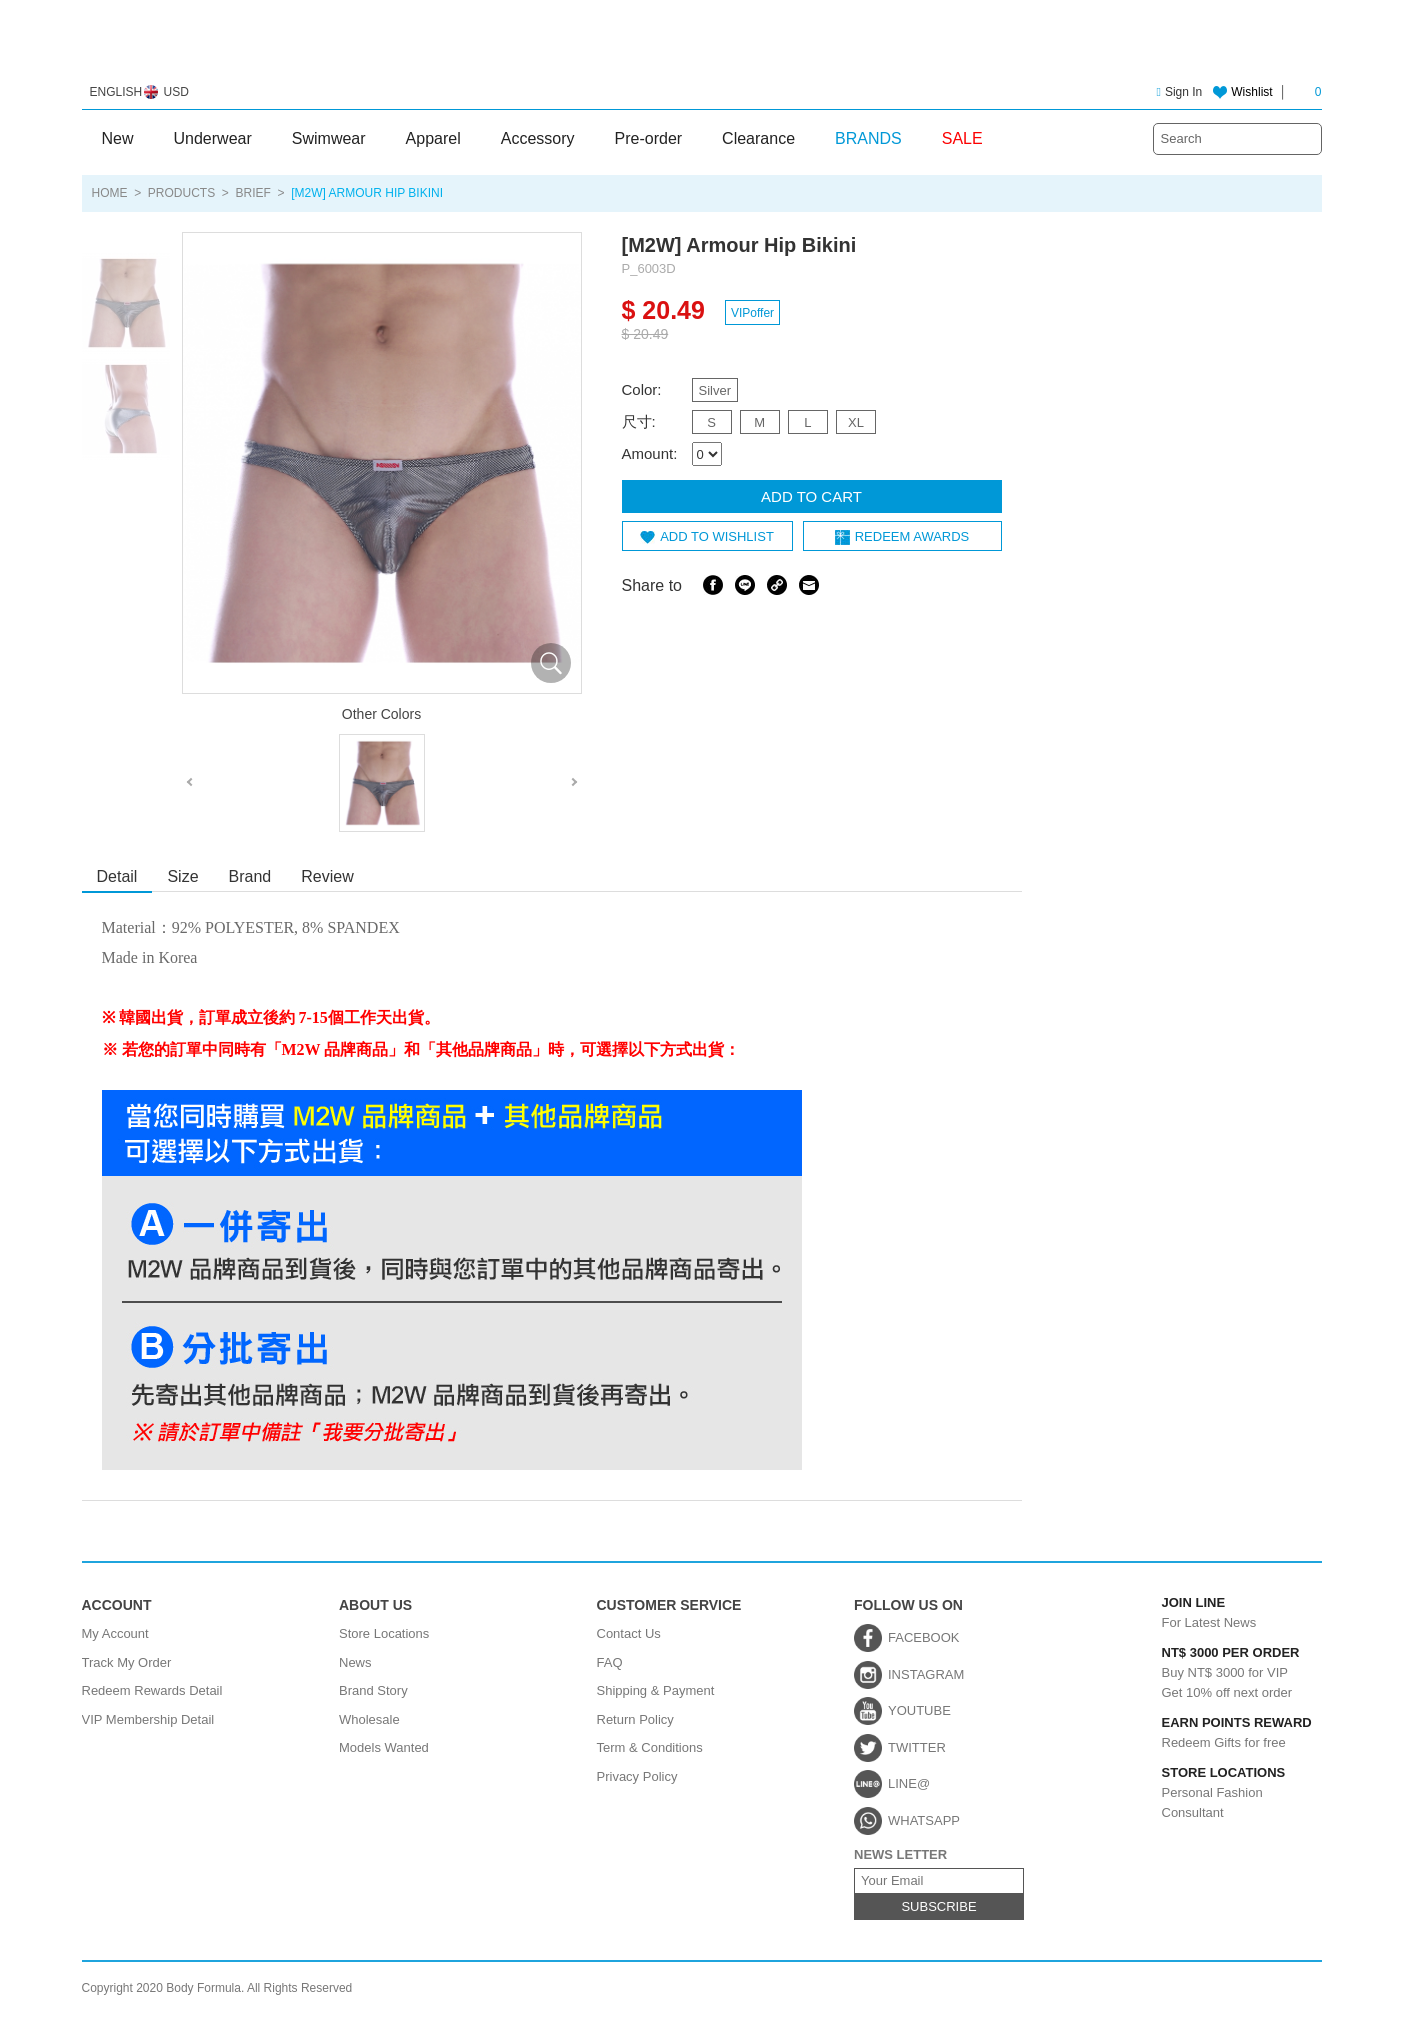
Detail (117, 876)
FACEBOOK (924, 1637)
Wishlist (1251, 92)
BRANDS (868, 138)
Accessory (538, 138)
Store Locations (384, 1633)
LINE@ (909, 1783)
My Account (115, 1633)
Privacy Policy (637, 1776)
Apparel (433, 138)
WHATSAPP (924, 1820)
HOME (110, 193)
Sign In (1180, 92)
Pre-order (649, 138)
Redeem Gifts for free (1217, 1733)
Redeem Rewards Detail (152, 1690)
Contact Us (629, 1633)
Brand (250, 876)
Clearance (758, 138)
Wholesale (369, 1719)
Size (182, 876)
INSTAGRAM (926, 1674)
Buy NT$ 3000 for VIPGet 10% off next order (1217, 1671)
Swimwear (329, 138)
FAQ (610, 1662)
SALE (962, 138)
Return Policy (635, 1719)
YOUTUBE (919, 1710)
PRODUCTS (181, 193)
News (355, 1662)
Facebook (713, 585)
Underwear (213, 138)
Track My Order (127, 1662)
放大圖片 (551, 663)
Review (327, 876)
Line (745, 585)
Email (809, 585)
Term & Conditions (650, 1747)
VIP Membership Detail (148, 1719)
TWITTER (917, 1747)
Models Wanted (384, 1747)
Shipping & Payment (656, 1690)
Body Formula (701, 47)
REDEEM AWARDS (912, 536)
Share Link (777, 585)
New (118, 138)
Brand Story (373, 1690)
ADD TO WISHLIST (717, 536)
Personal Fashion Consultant (1217, 1791)
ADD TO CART (811, 496)
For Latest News (1217, 1613)
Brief (253, 193)
